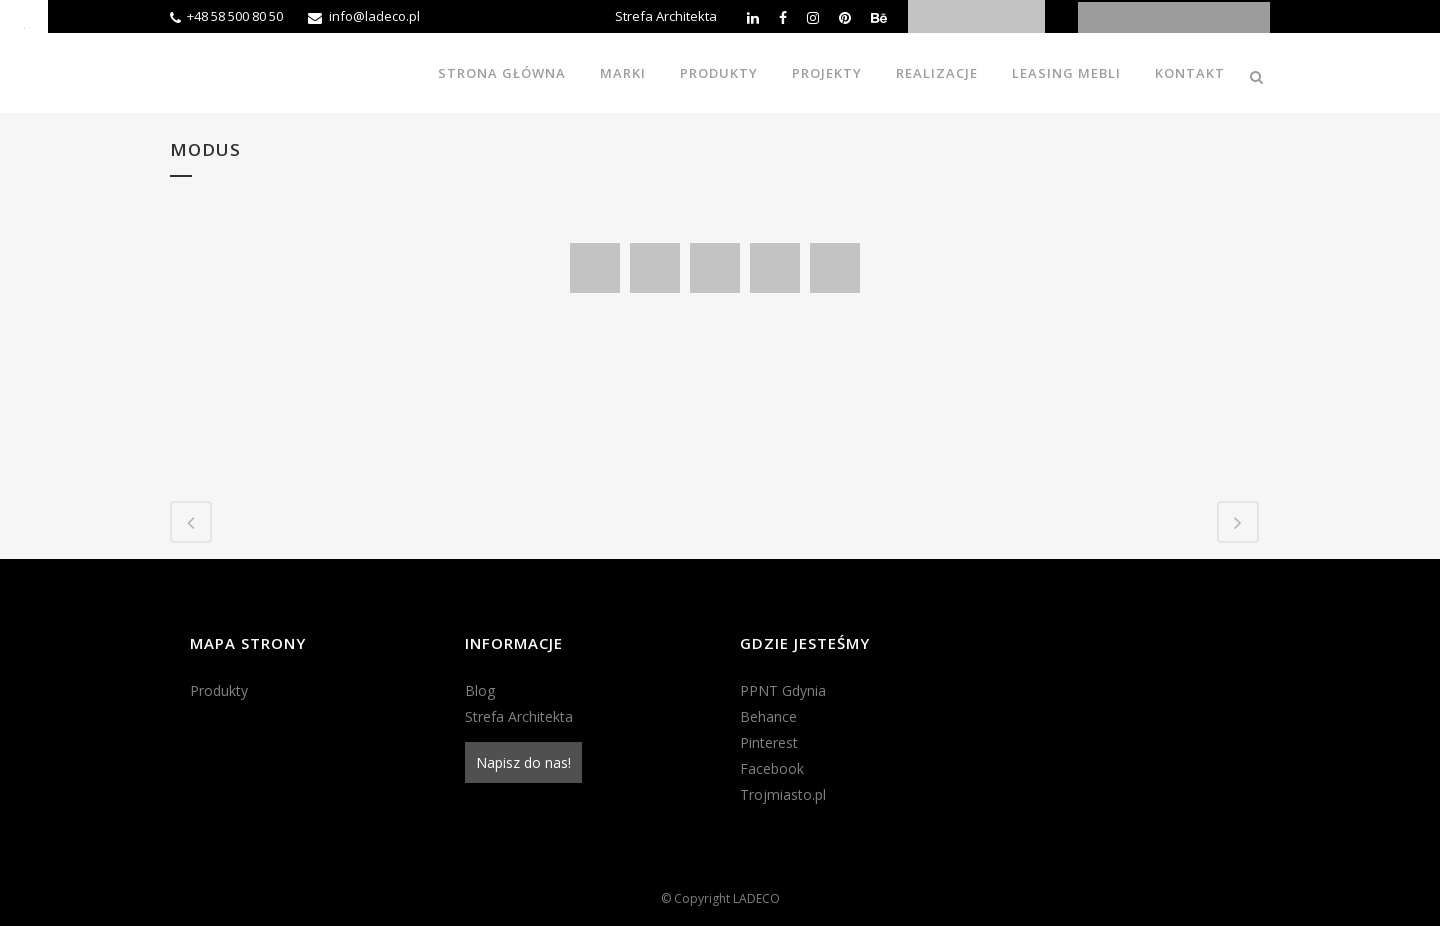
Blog (480, 690)
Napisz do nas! (523, 762)
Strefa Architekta (666, 16)
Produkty (219, 690)
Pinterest (769, 742)
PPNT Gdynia (783, 690)
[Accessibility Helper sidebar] (24, 24)
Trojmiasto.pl (783, 794)
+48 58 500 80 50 (235, 16)
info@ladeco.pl (374, 16)
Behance (768, 716)
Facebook (772, 768)
